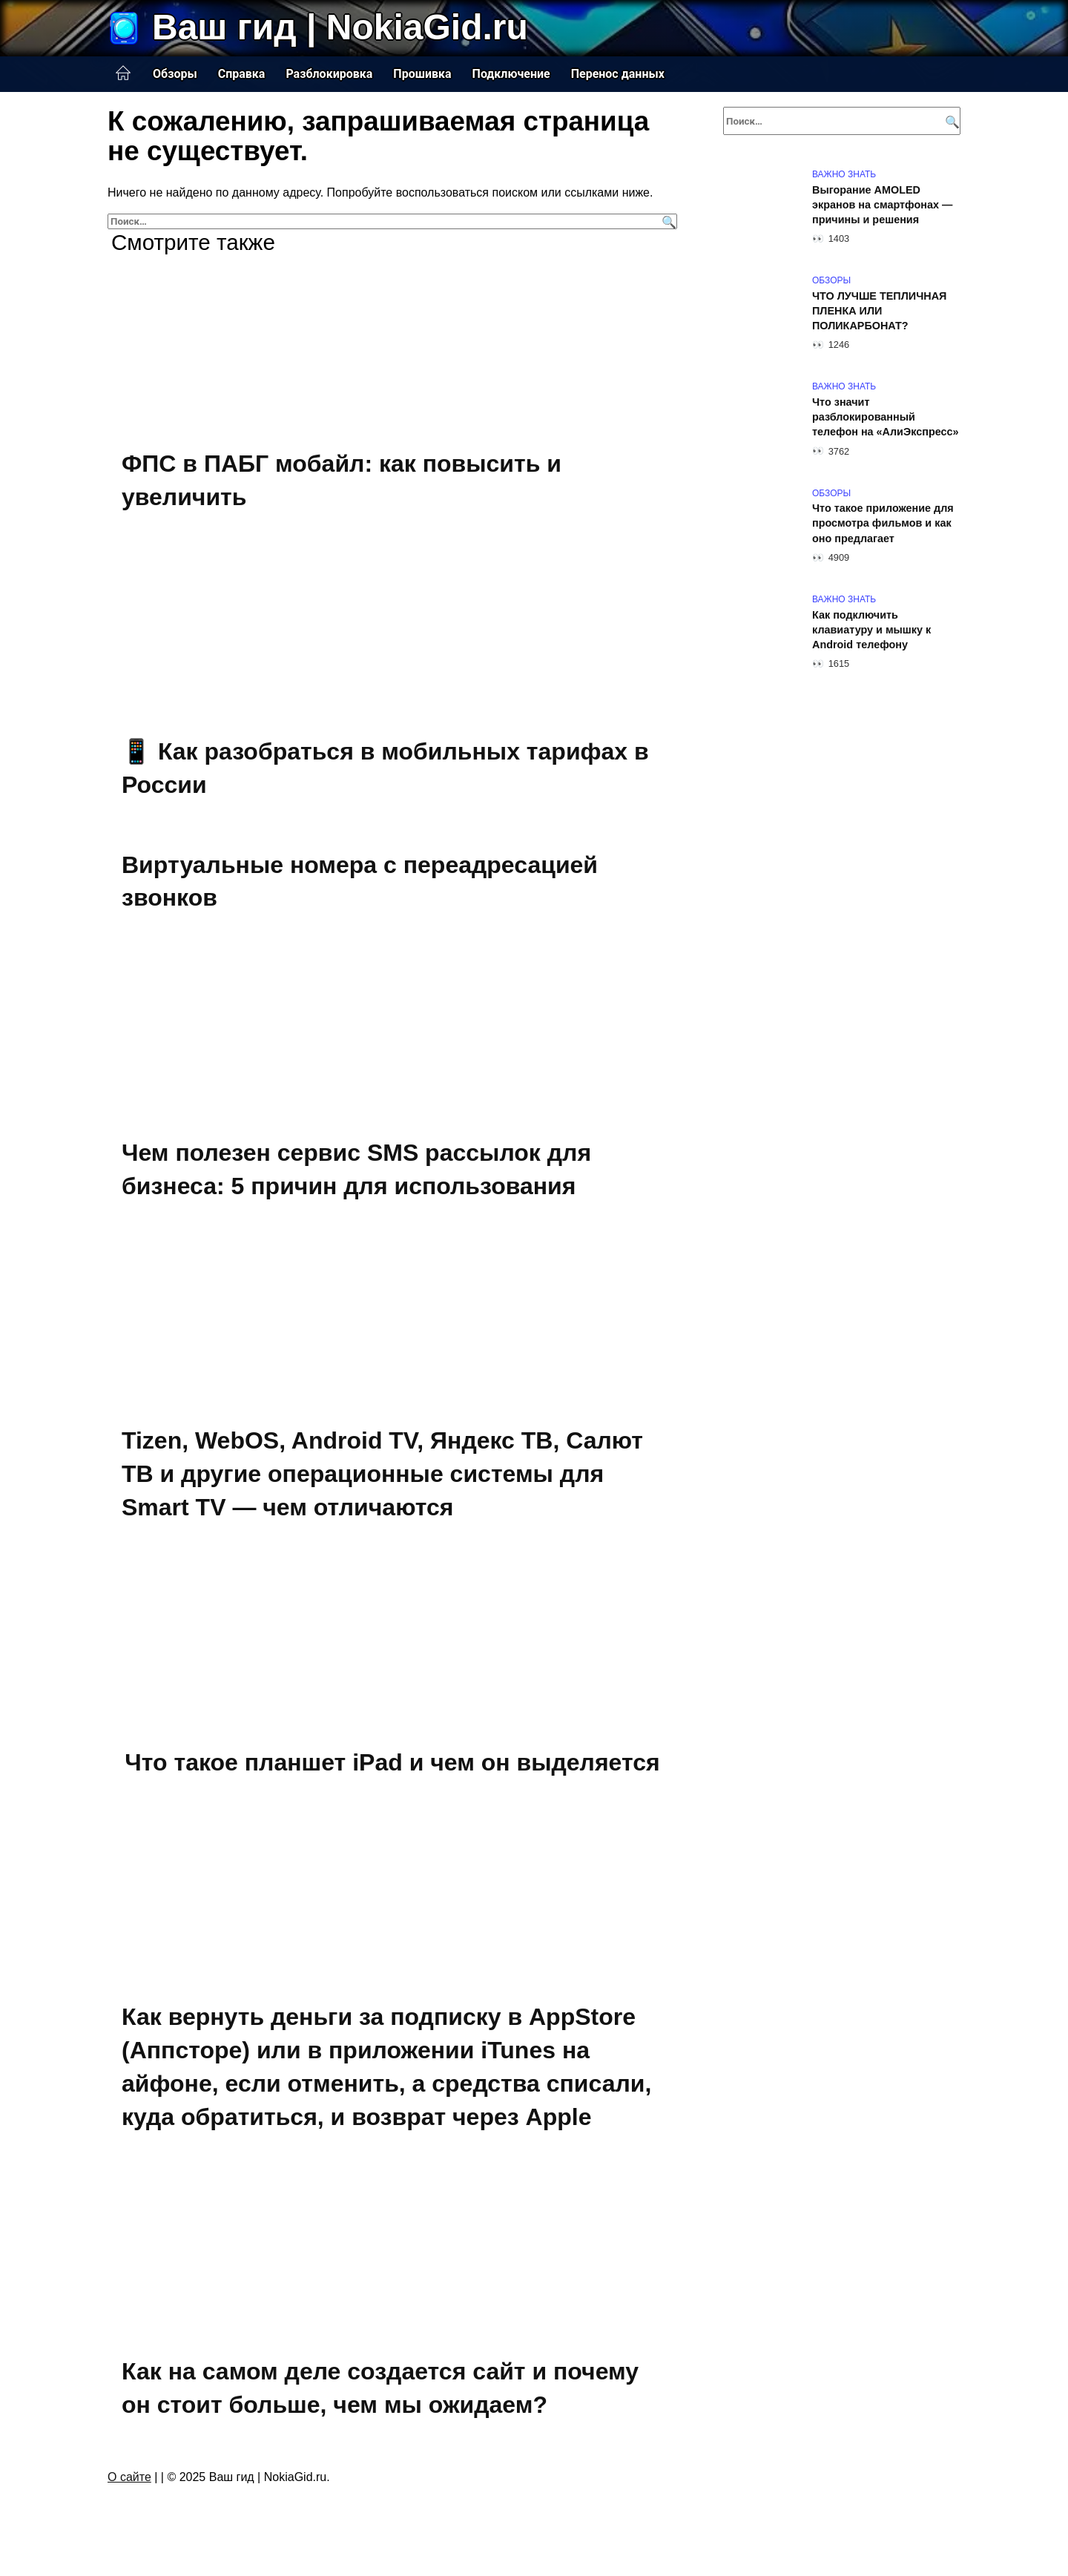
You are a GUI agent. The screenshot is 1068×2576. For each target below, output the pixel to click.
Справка (242, 74)
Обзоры (175, 74)
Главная (123, 73)
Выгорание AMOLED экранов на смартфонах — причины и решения (882, 204)
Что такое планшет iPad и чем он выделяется (392, 1762)
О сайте (129, 2477)
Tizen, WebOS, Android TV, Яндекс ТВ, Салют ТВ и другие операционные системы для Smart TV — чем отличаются (382, 1474)
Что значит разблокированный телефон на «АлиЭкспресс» (885, 417)
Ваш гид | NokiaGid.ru (340, 27)
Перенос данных (618, 74)
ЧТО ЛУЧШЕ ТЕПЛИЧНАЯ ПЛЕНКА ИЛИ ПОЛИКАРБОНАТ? (879, 311)
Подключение (511, 74)
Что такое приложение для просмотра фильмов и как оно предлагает (883, 523)
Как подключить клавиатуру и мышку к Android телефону (871, 629)
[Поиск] (667, 221)
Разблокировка (329, 74)
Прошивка (422, 74)
